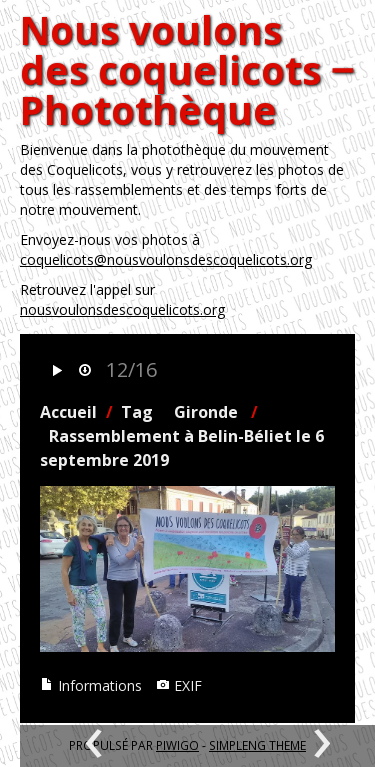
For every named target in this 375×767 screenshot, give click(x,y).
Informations (91, 685)
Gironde (206, 412)
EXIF (179, 685)
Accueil (68, 412)
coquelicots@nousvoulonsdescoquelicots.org (166, 259)
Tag (137, 412)
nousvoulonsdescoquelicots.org (122, 309)
